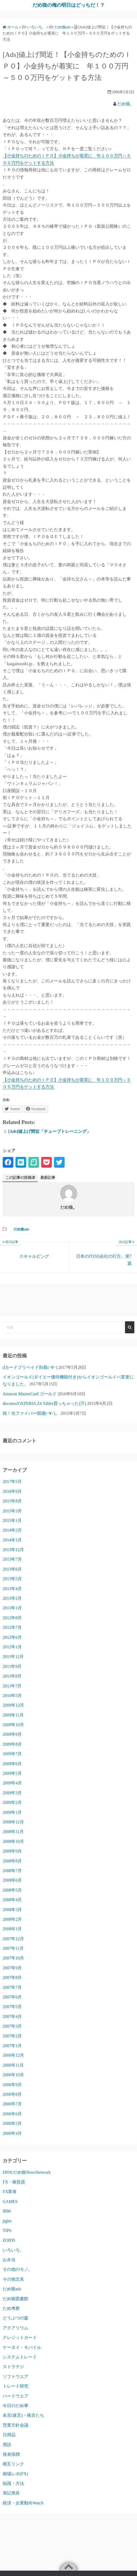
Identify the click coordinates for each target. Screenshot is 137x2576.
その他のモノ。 (18, 2269)
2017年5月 (12, 1481)
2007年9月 (12, 1968)
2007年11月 (13, 1948)
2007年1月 (12, 2045)
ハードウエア (15, 2396)
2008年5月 (12, 1890)
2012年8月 (12, 1618)
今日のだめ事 (15, 2405)
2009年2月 (12, 1802)
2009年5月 (12, 1773)
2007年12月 (13, 1938)
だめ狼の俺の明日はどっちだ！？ (69, 5)
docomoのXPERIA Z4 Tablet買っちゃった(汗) (44, 1403)
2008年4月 (12, 1899)
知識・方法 (13, 2483)
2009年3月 (12, 1793)
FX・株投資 (14, 2182)
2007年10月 (13, 1958)
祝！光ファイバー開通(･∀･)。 (31, 1413)
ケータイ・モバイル (22, 2347)
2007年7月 (12, 1987)
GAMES (10, 2201)
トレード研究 (15, 2386)
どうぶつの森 (15, 2318)
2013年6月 (12, 1569)
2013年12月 (13, 1549)
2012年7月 (12, 1627)
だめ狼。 (125, 104)
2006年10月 (13, 2075)
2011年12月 (13, 1656)
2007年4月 (12, 2016)
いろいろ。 (13, 2250)
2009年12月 (13, 1705)
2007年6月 (12, 1997)
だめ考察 (11, 2308)
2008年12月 (13, 1822)
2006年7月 (12, 2104)
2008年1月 (12, 1929)
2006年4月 (12, 2133)
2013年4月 (12, 1588)
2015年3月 (12, 1511)
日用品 (9, 2434)
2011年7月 (12, 1686)
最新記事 (47, 1178)
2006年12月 (13, 2055)
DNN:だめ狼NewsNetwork (27, 2172)
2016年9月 (12, 1491)
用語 (7, 2444)
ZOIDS (9, 2240)
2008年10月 (13, 1841)
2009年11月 (13, 1715)
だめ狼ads (21, 1229)
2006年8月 (12, 2094)
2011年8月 (12, 1676)
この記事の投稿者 (20, 1178)
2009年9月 (12, 1734)
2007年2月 (12, 2036)
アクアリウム (15, 2328)
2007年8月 (12, 1977)
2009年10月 (13, 1724)
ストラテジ (13, 2366)
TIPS (7, 2230)
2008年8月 (12, 1861)
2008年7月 (12, 1870)
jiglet (7, 2221)
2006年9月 (12, 2084)
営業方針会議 (15, 2425)
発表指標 (11, 2454)
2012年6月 (12, 1637)
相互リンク (13, 2464)
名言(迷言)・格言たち (23, 2415)
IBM (7, 2211)
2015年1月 (12, 1520)
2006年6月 (12, 2114)
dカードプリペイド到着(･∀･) (30, 1367)
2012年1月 (12, 1647)
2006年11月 (13, 2065)
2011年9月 (12, 1666)
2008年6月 (12, 1880)
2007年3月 (12, 2026)
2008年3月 (12, 1909)
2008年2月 (12, 1919)
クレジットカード (20, 2337)
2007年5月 (12, 2006)
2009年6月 (12, 1763)
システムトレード (20, 2357)
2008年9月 (12, 1851)
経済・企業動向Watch (23, 2503)
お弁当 (9, 2259)
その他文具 (13, 2279)
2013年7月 (12, 1559)
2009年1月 (12, 1812)
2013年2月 (12, 1598)
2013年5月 (12, 1578)
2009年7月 (12, 1754)
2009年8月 (12, 1744)
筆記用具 (11, 2493)
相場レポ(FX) (15, 2474)
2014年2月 (12, 1530)
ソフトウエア (15, 2376)
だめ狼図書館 (15, 2298)
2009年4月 (12, 1783)
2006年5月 (12, 2123)
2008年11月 (13, 1831)
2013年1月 (12, 1608)
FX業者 (10, 2191)
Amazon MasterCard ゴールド (30, 1394)
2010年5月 (12, 1695)
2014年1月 (12, 1540)
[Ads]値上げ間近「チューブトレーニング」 (49, 1131)
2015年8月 (12, 1501)
